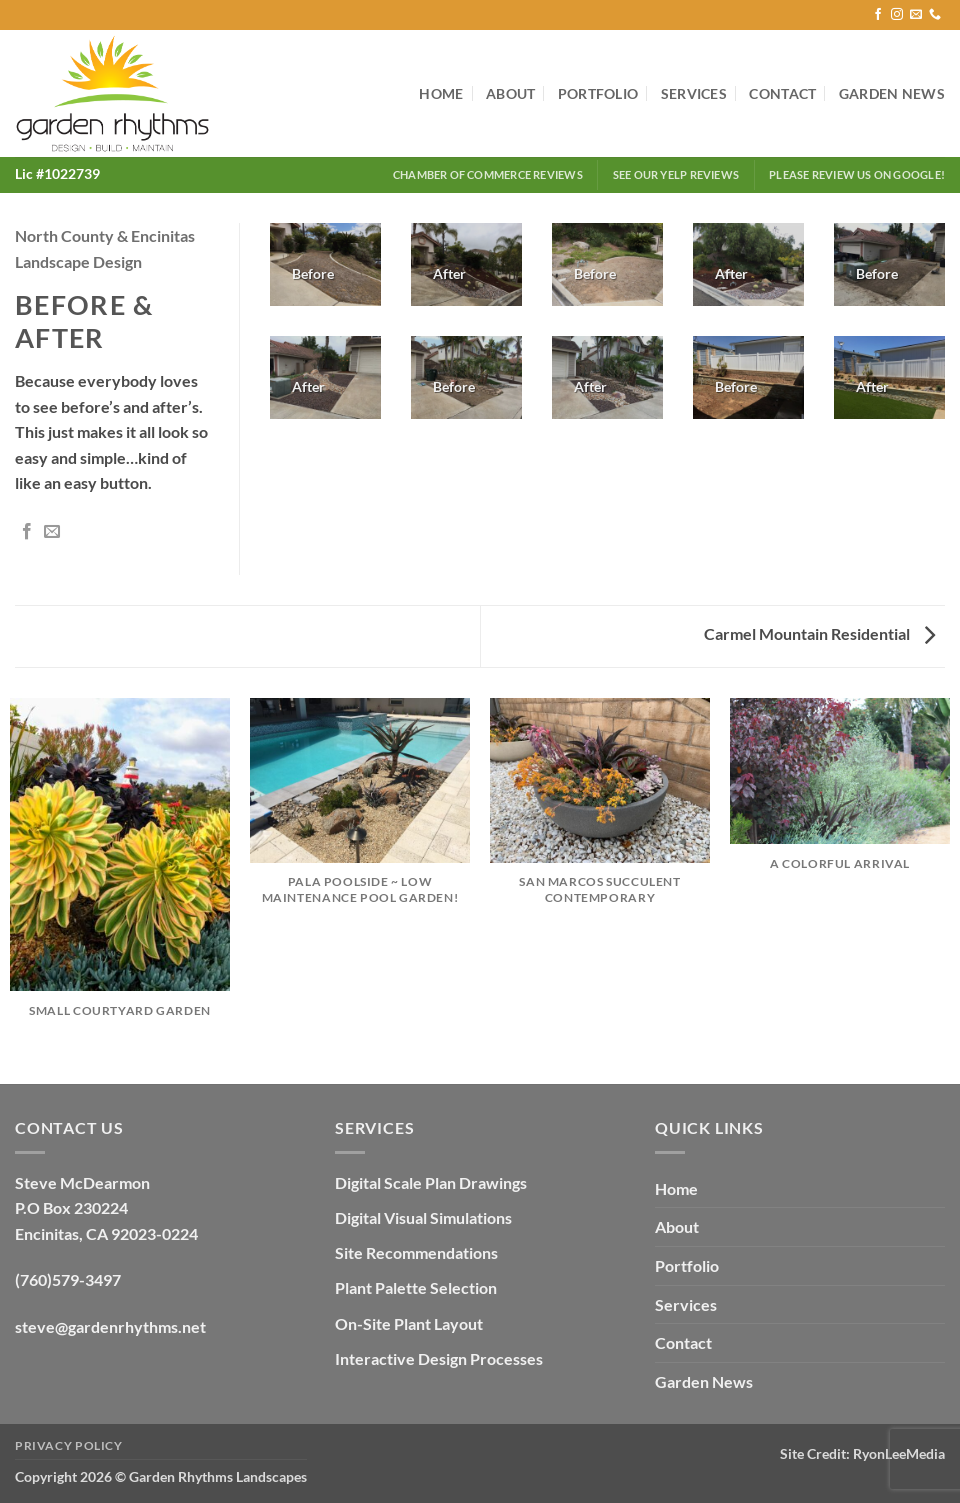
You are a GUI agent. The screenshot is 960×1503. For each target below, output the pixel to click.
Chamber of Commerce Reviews (488, 174)
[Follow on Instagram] (897, 15)
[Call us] (935, 15)
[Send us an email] (916, 15)
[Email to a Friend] (52, 532)
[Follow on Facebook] (878, 15)
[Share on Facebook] (27, 532)
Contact (782, 93)
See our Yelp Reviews (676, 174)
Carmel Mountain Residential (819, 633)
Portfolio (598, 93)
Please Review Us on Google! (857, 174)
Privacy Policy (69, 1445)
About (510, 93)
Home (441, 93)
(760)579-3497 (68, 1279)
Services (694, 93)
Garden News (892, 93)
